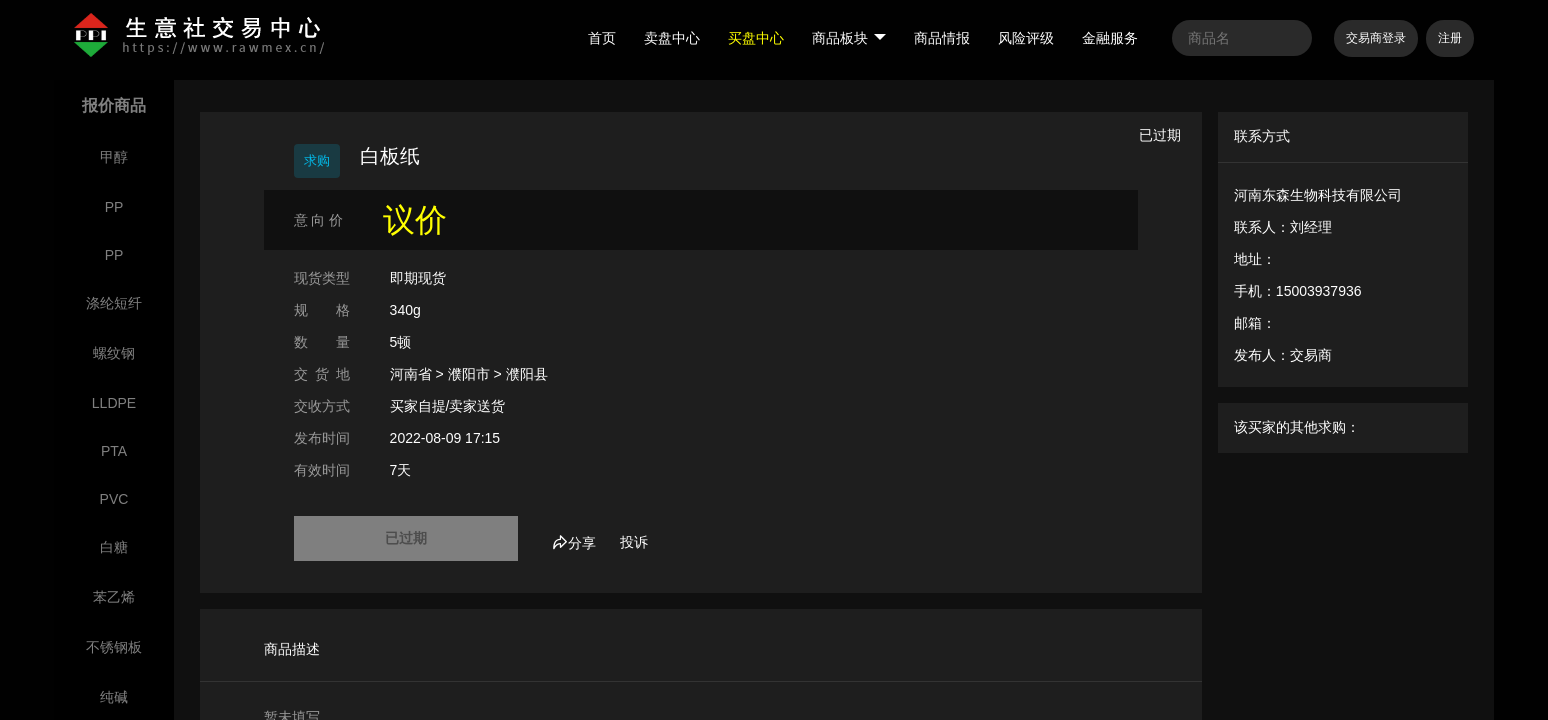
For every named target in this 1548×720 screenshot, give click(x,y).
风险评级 (1026, 38)
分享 (574, 543)
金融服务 (1110, 38)
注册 (1450, 38)
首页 (602, 38)
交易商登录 (1376, 38)
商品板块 (849, 38)
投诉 (634, 542)
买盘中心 (756, 38)
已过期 (406, 538)
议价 (415, 220)
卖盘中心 (672, 38)
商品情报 (942, 38)
